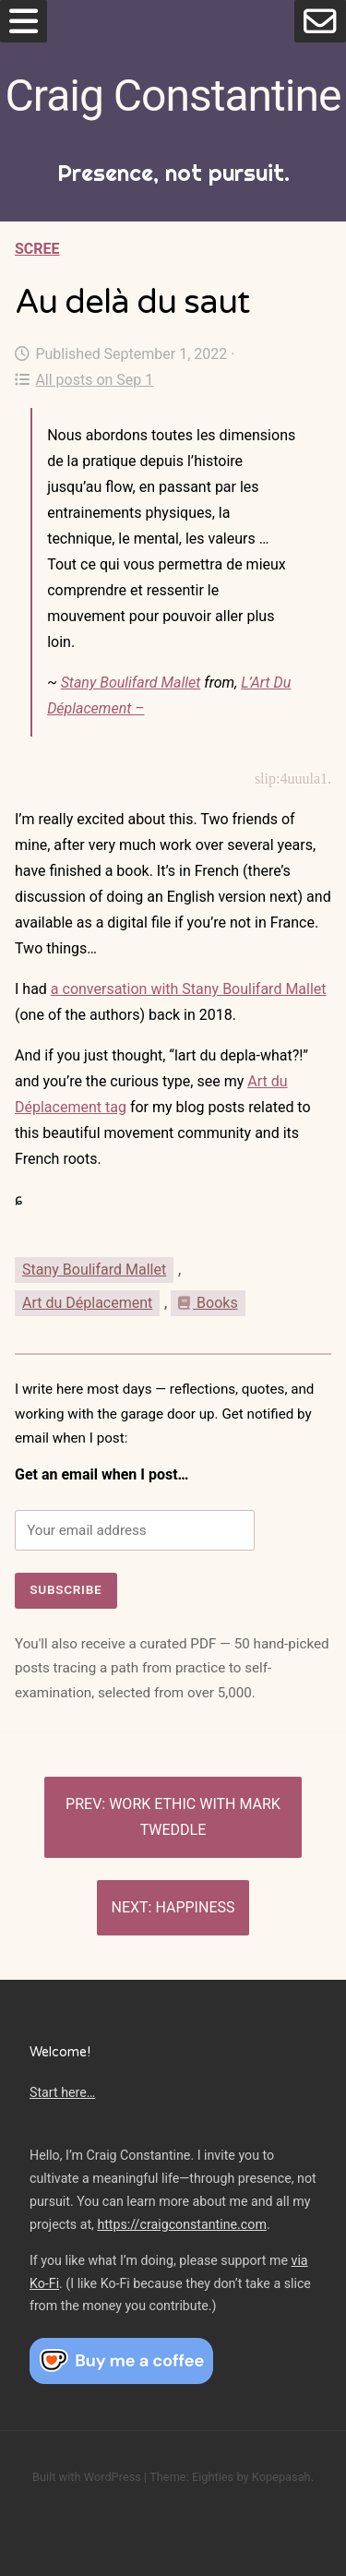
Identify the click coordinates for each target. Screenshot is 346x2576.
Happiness (194, 1907)
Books (207, 1303)
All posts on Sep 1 (84, 380)
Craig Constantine (173, 95)
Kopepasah (281, 2477)
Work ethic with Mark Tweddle (194, 1817)
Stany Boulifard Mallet (131, 682)
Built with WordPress (86, 2477)
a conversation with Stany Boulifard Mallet (189, 989)
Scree (37, 249)
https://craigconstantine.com (182, 2224)
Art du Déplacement (87, 1303)
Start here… (62, 2092)
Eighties (212, 2477)
